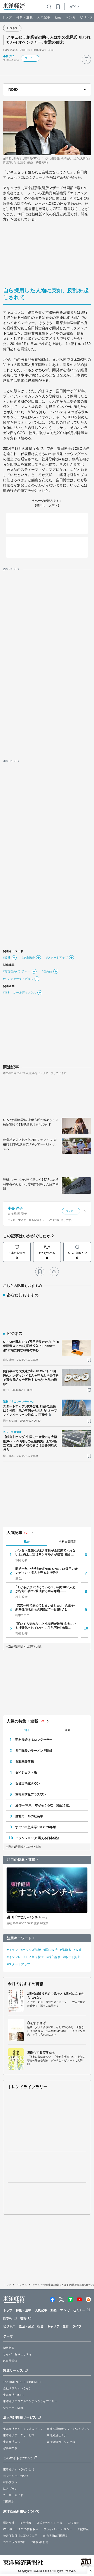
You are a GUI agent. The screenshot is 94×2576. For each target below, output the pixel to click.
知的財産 (83, 2529)
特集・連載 (24, 17)
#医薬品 (47, 971)
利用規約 (8, 2501)
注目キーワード (19, 1938)
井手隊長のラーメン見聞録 (33, 1750)
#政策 (78, 1950)
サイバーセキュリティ (17, 2354)
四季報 (7, 2318)
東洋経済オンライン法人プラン (23, 2429)
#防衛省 (65, 1950)
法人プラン (10, 2488)
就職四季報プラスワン (30, 1794)
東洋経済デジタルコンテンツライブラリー (30, 2401)
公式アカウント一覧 (49, 2522)
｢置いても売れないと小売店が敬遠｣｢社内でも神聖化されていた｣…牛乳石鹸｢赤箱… (45, 1625)
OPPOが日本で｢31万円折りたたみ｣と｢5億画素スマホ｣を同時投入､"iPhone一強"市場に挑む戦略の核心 (31, 1346)
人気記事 (43, 17)
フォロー (30, 58)
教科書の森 (10, 2448)
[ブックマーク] (86, 59)
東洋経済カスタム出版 (61, 2441)
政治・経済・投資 (31, 2326)
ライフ (76, 2326)
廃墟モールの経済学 (29, 1816)
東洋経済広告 (11, 2441)
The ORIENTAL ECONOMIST (22, 2382)
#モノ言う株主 (34, 1957)
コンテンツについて (16, 2476)
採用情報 (25, 2522)
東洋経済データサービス (19, 2435)
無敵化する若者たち (41, 2052)
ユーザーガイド (13, 2495)
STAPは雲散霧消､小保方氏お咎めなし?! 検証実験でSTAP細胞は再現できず (30, 1122)
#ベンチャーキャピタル (18, 978)
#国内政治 (50, 1950)
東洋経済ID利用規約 (55, 2535)
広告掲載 (73, 2522)
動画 (58, 17)
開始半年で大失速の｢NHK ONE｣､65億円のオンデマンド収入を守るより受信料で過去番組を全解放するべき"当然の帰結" (31, 1377)
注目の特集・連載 (21, 1860)
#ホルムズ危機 (31, 1950)
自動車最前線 (24, 1761)
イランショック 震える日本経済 (37, 1838)
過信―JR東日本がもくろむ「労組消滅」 (43, 1805)
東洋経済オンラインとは (19, 2469)
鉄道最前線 (10, 2360)
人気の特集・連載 (22, 1721)
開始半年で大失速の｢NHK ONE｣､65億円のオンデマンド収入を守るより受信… (46, 1570)
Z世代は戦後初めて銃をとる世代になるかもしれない (55, 1995)
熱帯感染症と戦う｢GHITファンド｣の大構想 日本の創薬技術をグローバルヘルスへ (30, 1144)
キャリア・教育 (58, 2326)
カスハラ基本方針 (14, 2542)
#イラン (12, 1950)
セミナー (79, 2310)
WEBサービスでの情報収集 (20, 2529)
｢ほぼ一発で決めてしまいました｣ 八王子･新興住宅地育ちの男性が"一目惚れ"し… (45, 1607)
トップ (7, 17)
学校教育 (8, 2348)
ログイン (73, 6)
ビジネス (12, 28)
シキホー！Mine (13, 2407)
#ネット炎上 (71, 1957)
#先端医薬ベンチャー (16, 971)
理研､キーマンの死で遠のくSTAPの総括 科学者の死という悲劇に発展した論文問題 (31, 1184)
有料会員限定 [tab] (67, 1541)
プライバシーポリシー (58, 2529)
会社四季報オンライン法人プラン (68, 2429)
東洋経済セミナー (58, 2435)
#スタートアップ (57, 957)
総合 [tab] (27, 1541)
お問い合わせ (40, 2542)
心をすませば (36, 2023)
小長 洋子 (8, 56)
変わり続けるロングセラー (33, 1739)
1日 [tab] (26, 1730)
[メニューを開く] (89, 6)
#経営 (6, 957)
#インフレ (14, 1957)
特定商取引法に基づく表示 (20, 2535)
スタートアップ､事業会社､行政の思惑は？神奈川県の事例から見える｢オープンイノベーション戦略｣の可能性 (30, 1411)
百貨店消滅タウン (27, 1783)
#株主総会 (28, 957)
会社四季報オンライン (17, 2388)
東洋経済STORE (13, 2395)
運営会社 (8, 2522)
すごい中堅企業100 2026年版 (35, 1827)
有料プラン (10, 2482)
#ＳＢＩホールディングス (19, 992)
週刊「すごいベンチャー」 (28, 1917)
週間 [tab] (67, 1730)
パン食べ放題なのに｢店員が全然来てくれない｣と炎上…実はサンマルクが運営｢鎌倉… (45, 1552)
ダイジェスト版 (26, 1772)
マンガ (71, 17)
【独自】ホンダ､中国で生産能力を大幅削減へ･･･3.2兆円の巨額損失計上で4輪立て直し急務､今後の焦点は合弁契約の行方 (30, 1443)
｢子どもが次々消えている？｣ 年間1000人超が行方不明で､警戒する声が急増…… (45, 1589)
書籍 (23, 2318)
